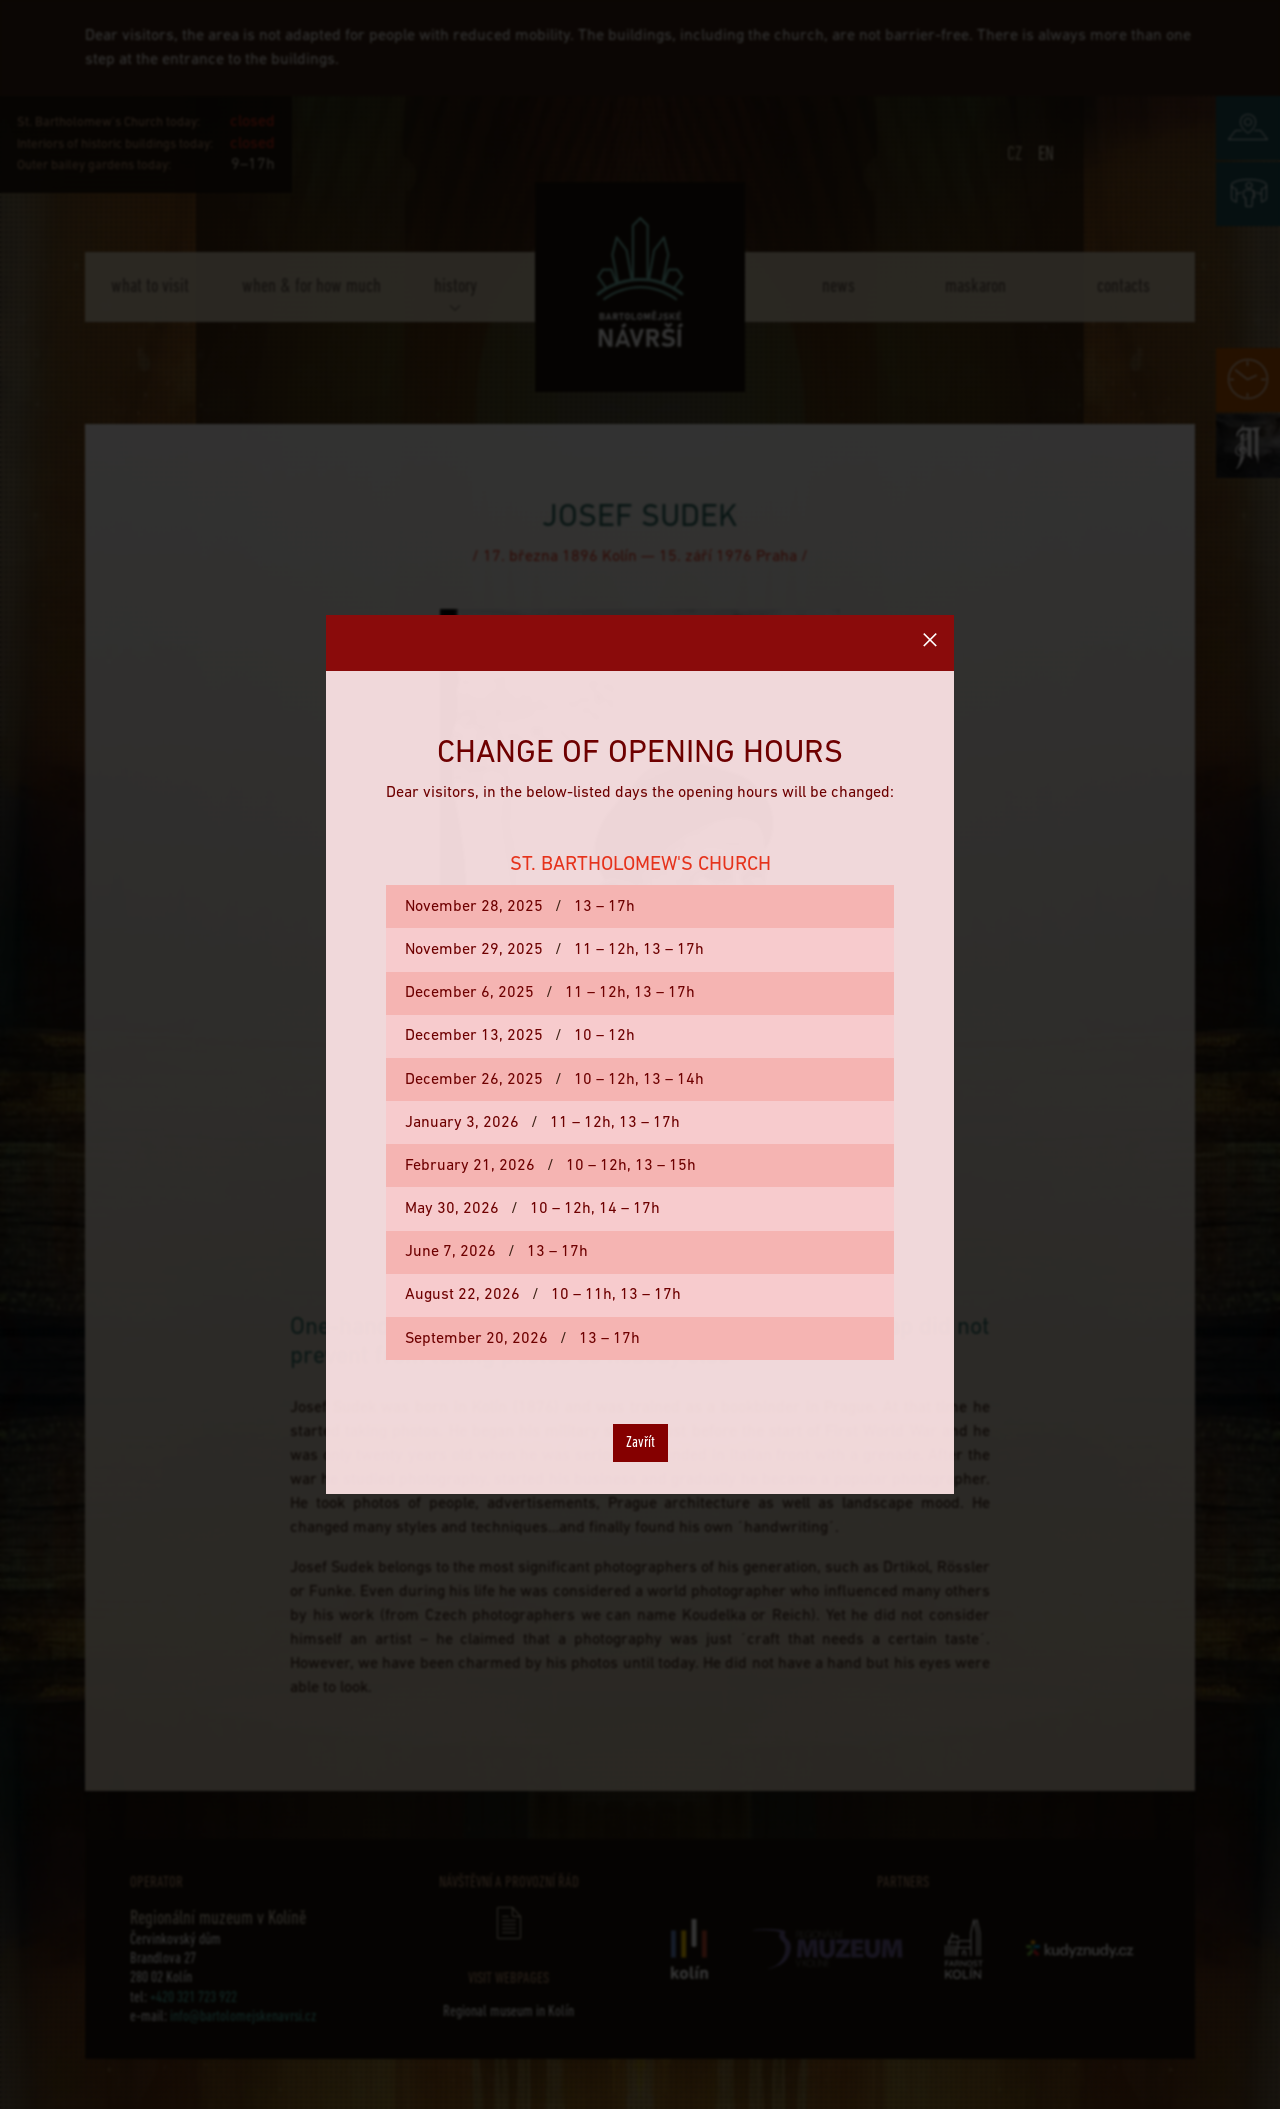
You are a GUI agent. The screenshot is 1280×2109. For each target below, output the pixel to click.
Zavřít (640, 1443)
